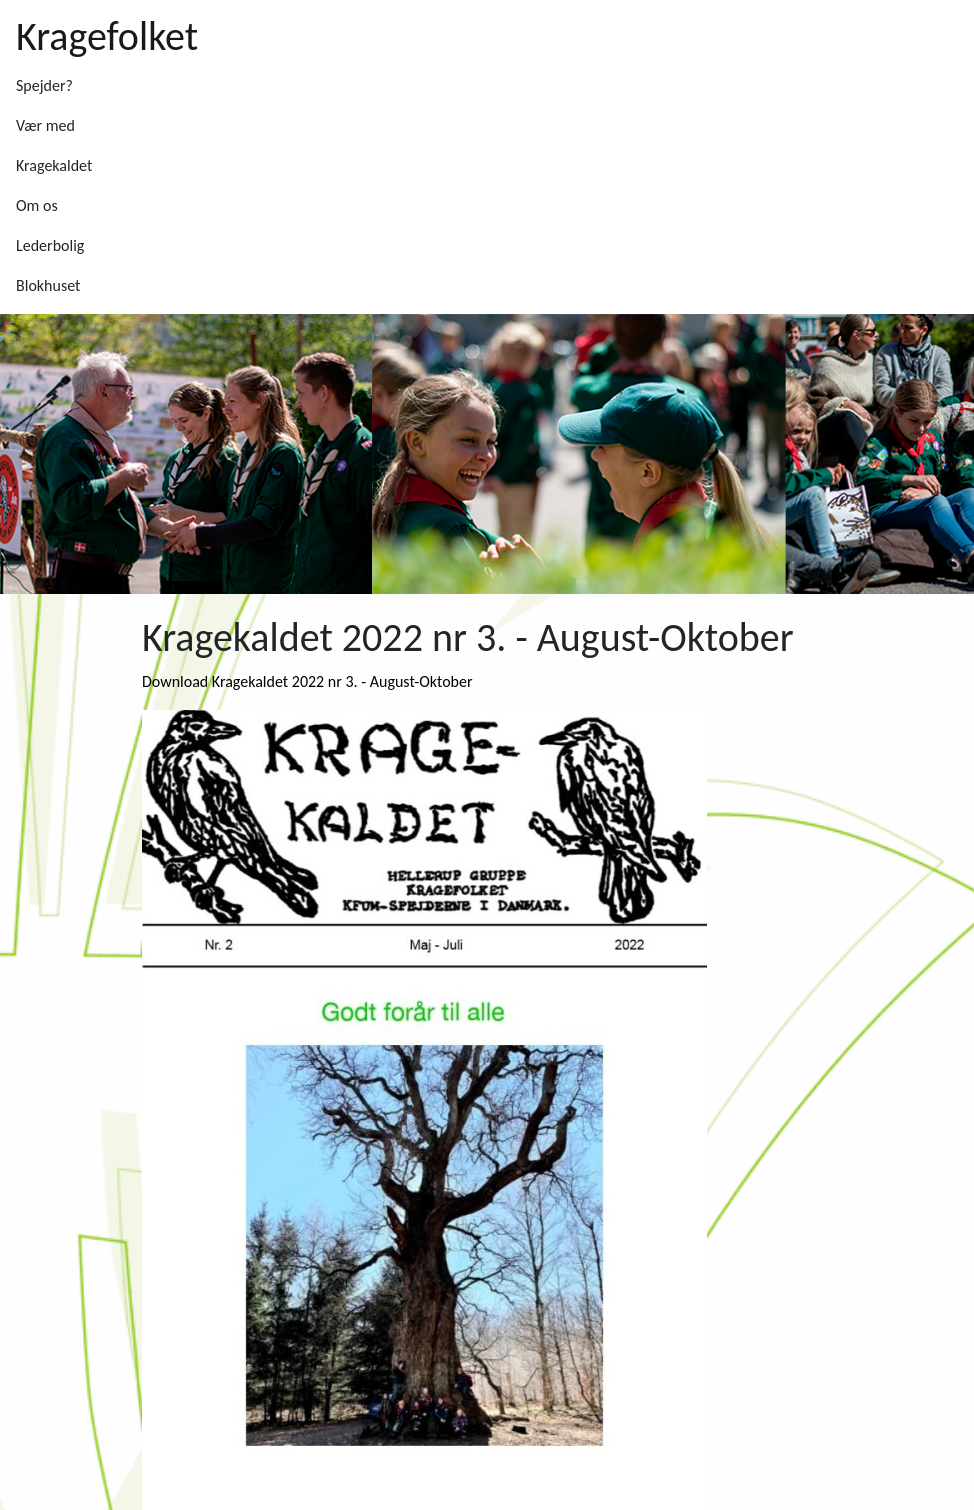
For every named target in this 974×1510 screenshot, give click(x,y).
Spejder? (44, 85)
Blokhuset (48, 285)
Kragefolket (107, 36)
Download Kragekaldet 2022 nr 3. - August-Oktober (307, 681)
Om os (37, 205)
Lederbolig (50, 245)
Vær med (45, 125)
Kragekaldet (54, 165)
